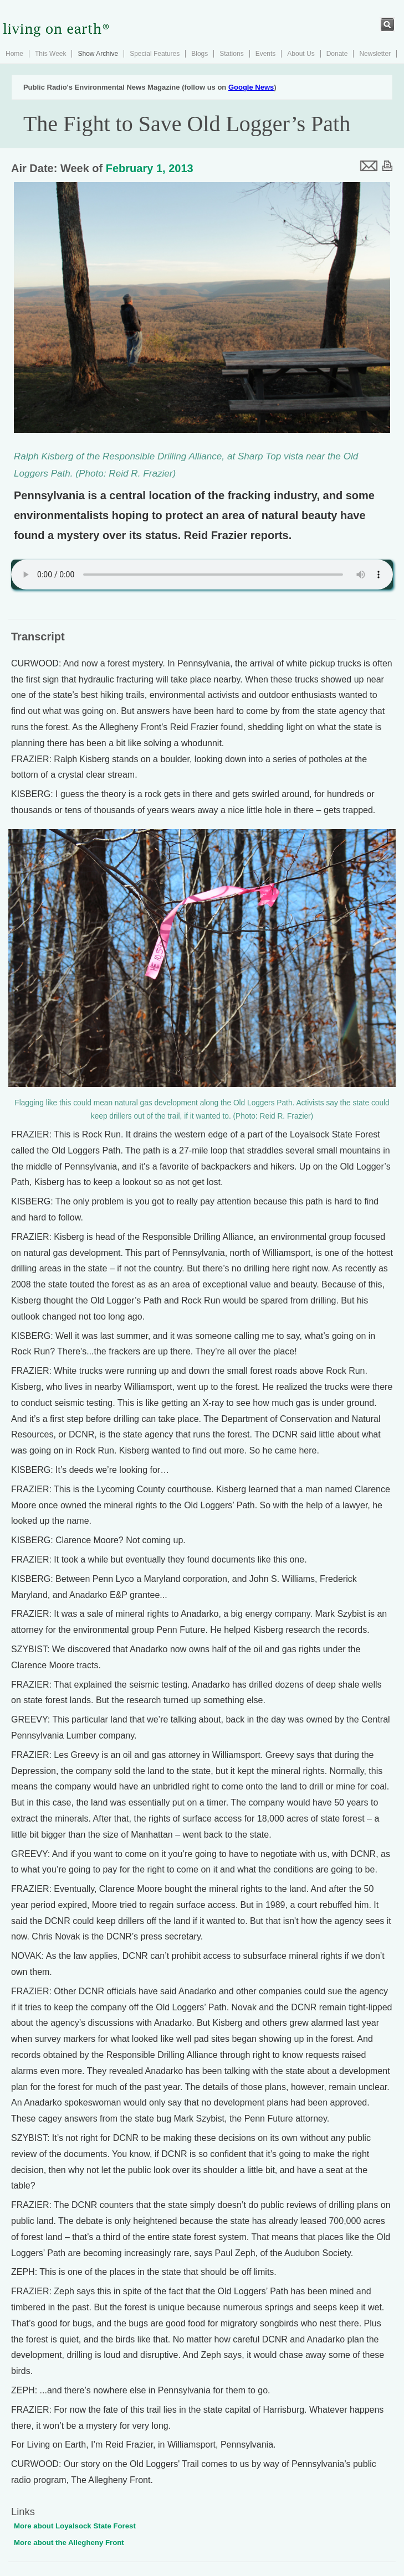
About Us (300, 54)
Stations (231, 54)
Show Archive (98, 54)
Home (14, 54)
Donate (337, 54)
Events (265, 54)
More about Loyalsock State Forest (75, 2526)
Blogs (199, 54)
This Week (50, 54)
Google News (251, 87)
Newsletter (375, 54)
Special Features (155, 54)
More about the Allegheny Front (69, 2542)
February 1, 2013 (149, 168)
